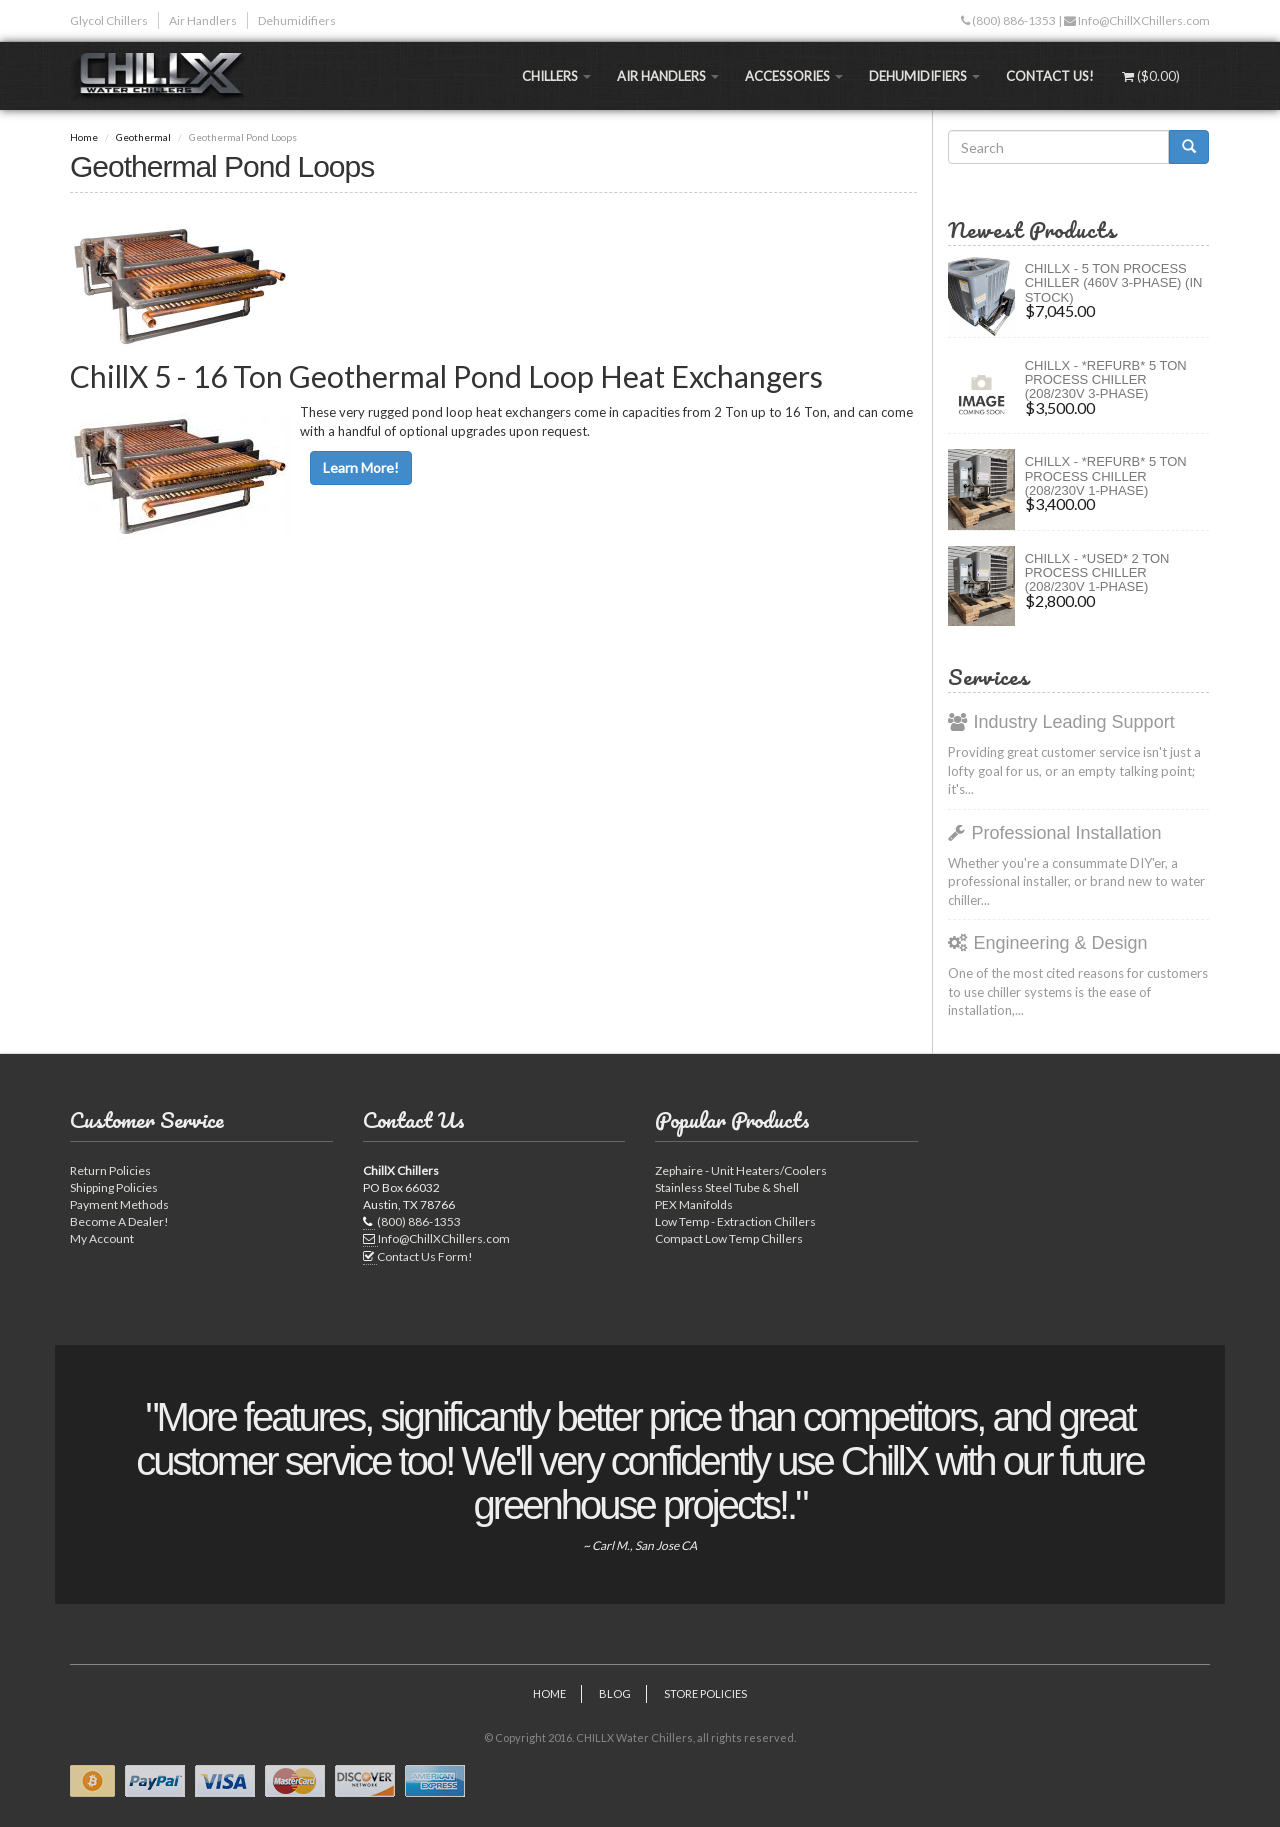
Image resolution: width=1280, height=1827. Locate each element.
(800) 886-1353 (1013, 20)
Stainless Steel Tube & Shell (727, 1187)
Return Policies (110, 1170)
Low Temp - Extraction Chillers (735, 1221)
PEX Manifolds (694, 1204)
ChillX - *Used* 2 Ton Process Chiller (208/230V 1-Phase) (1097, 573)
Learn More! (361, 467)
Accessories (794, 76)
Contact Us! (1050, 76)
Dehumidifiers (297, 20)
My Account (102, 1238)
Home (84, 137)
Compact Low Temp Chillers (729, 1238)
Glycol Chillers (109, 20)
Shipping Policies (114, 1187)
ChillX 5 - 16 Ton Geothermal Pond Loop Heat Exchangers (446, 376)
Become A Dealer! (119, 1221)
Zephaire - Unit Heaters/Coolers (741, 1170)
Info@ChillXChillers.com (1143, 20)
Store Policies (705, 1693)
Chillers (556, 76)
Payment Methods (119, 1204)
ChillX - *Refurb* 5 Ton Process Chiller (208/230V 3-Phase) (1106, 380)
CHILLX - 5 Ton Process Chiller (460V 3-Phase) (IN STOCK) (1114, 283)
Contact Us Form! (425, 1256)
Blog (615, 1693)
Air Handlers (203, 20)
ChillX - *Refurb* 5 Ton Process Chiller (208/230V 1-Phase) (1106, 476)
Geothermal (143, 137)
